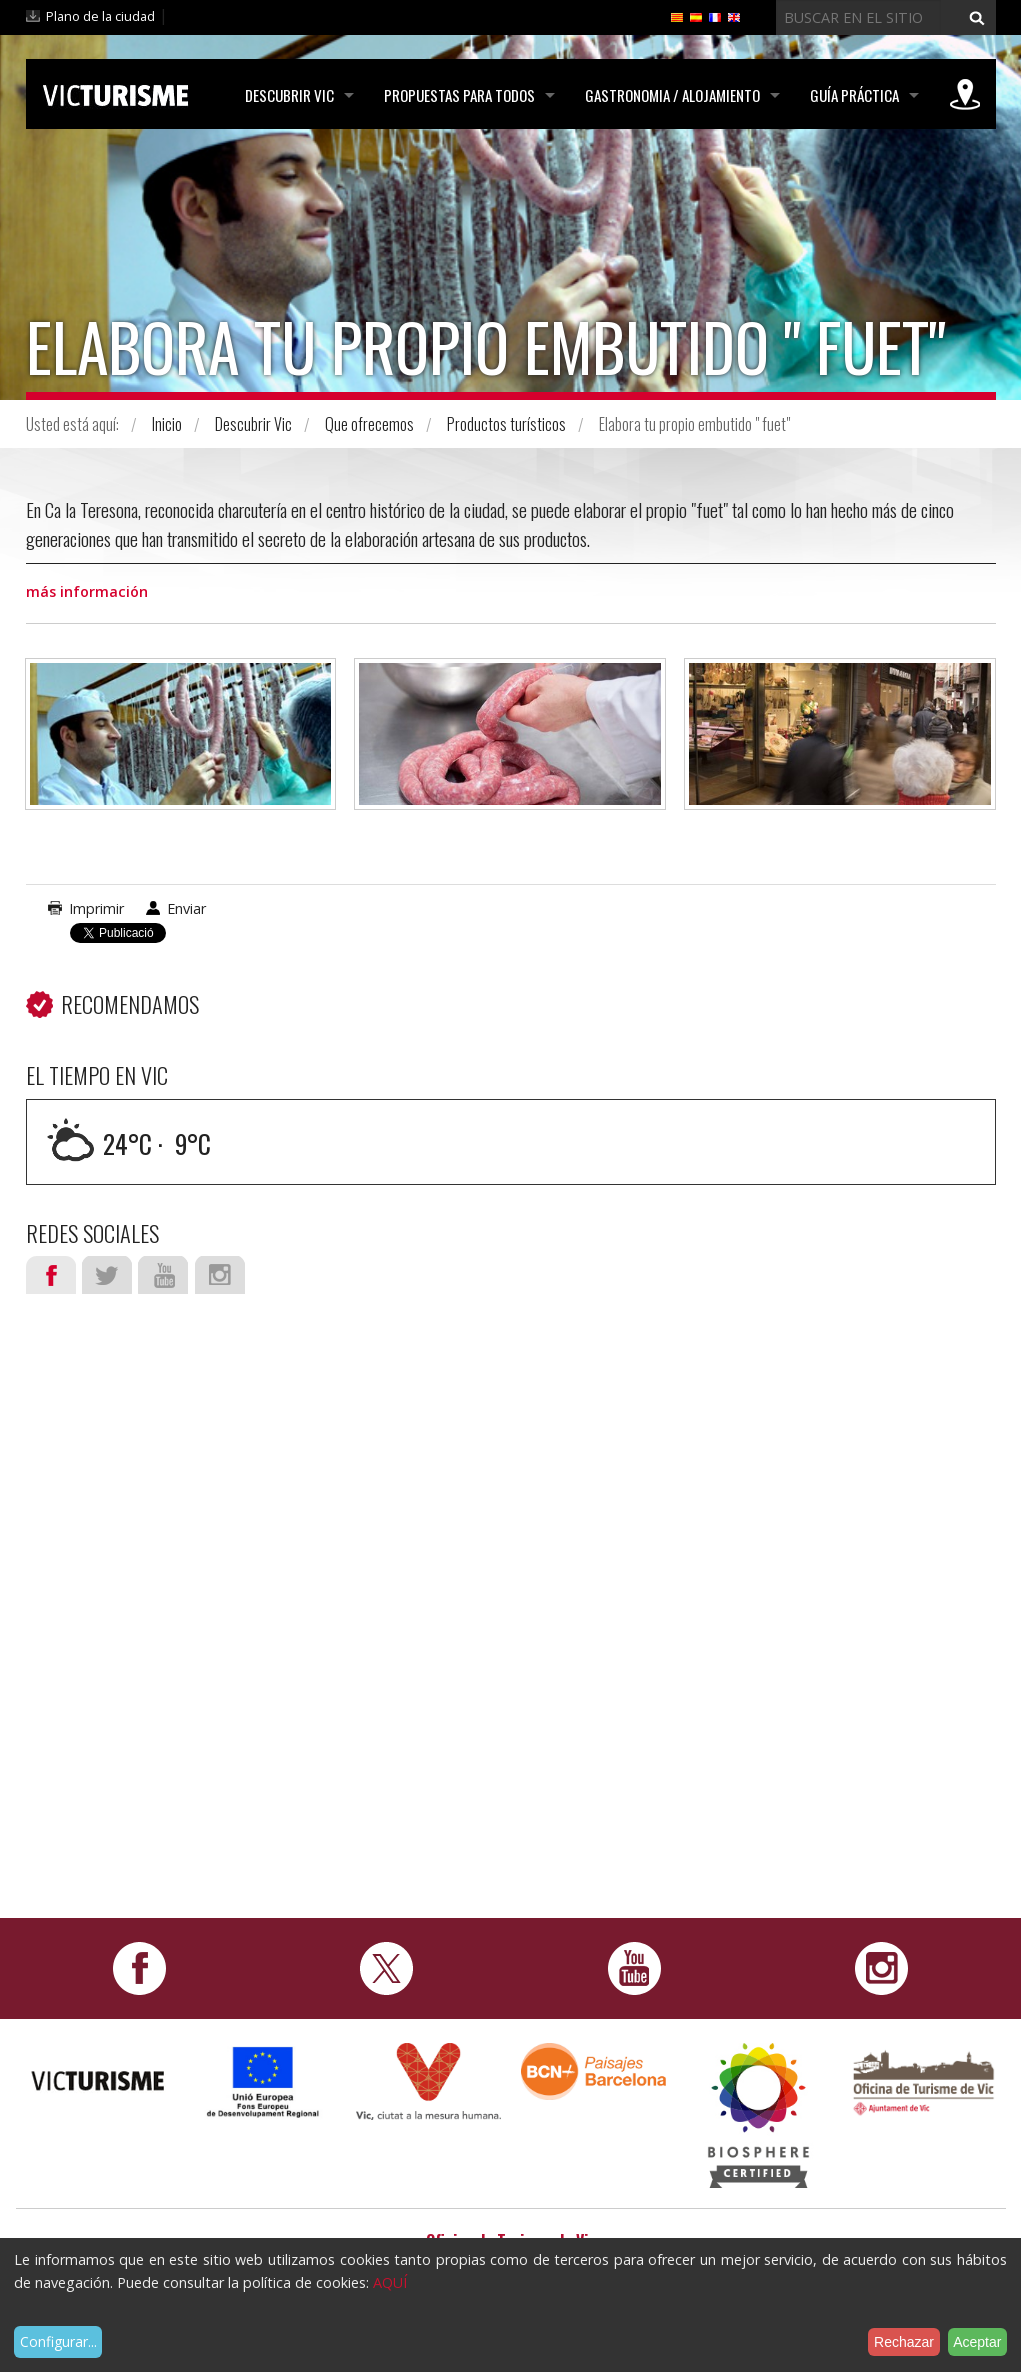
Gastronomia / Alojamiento (672, 95)
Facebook (51, 1275)
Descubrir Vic (289, 95)
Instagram (220, 1275)
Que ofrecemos (369, 424)
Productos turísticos (506, 424)
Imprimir (96, 908)
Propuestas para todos (459, 95)
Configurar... (58, 2341)
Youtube (163, 1275)
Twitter (107, 1275)
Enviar (186, 908)
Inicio (167, 424)
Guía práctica (854, 95)
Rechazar (904, 2342)
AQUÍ (390, 2282)
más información (87, 591)
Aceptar (977, 2342)
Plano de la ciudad (100, 16)
